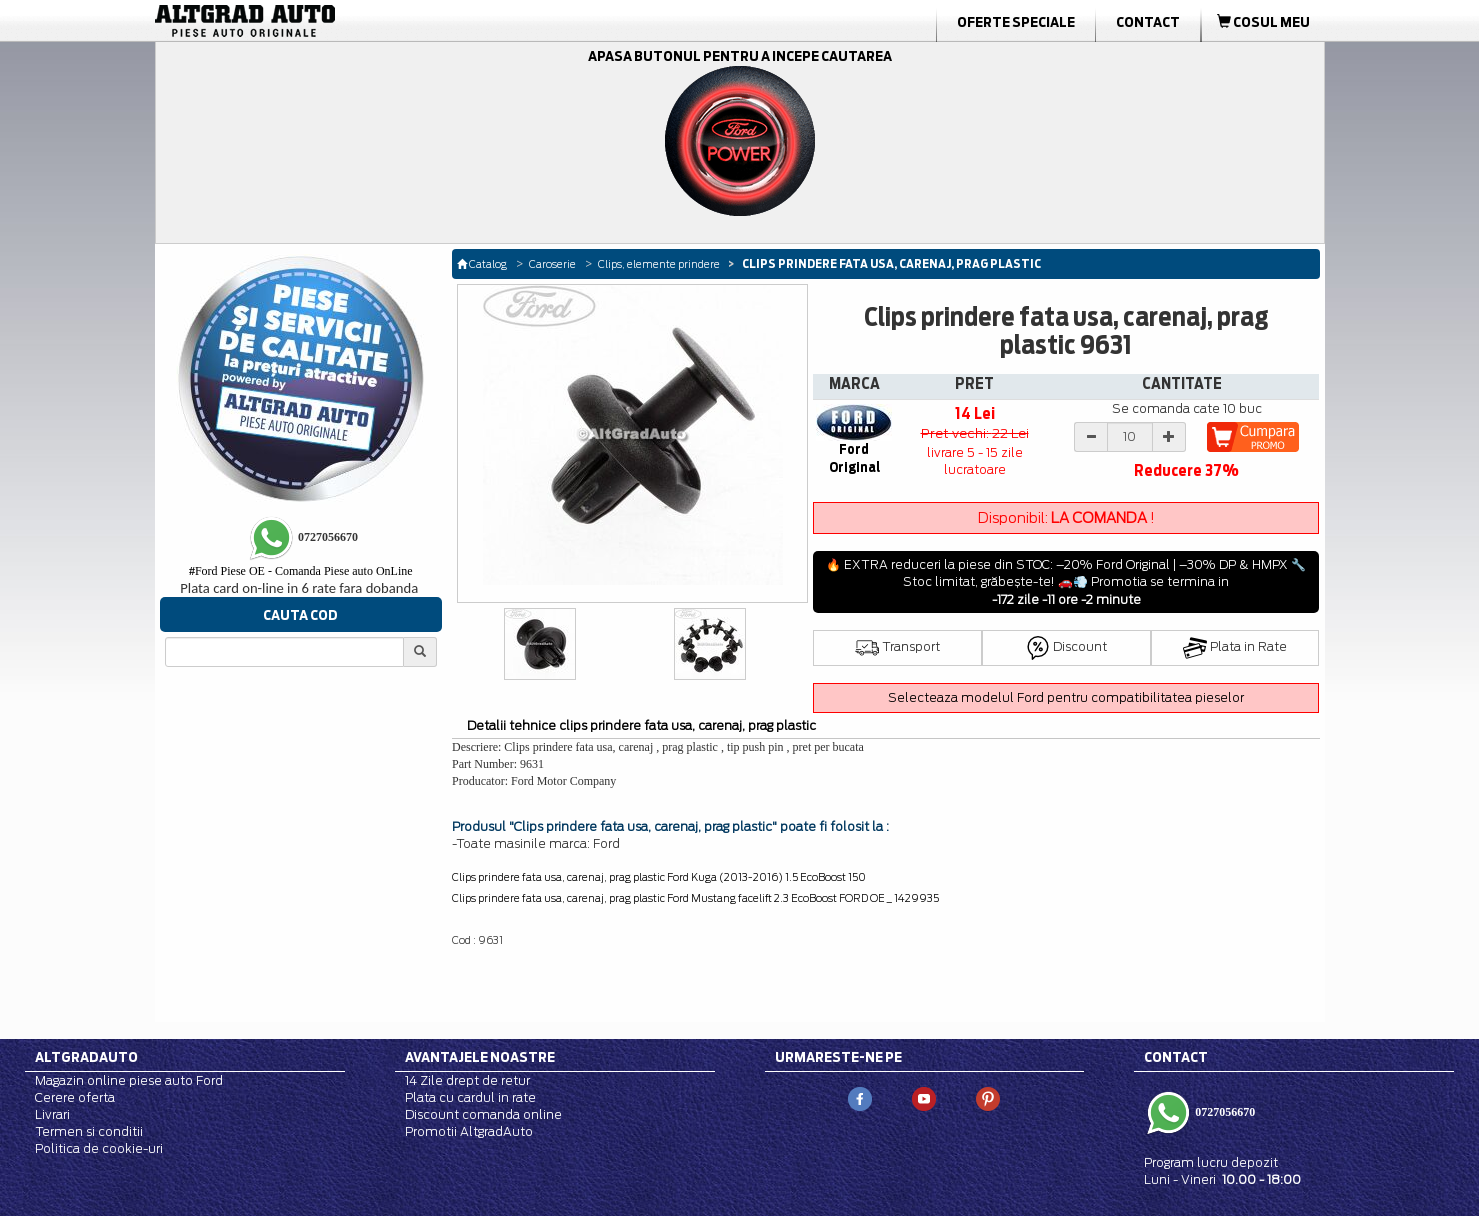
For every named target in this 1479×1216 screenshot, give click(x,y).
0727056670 (1223, 1112)
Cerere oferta (75, 1097)
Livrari (52, 1114)
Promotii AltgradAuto (469, 1131)
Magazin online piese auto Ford (129, 1080)
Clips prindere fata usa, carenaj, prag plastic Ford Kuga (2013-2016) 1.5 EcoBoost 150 (659, 877)
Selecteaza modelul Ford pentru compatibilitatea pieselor (1066, 697)
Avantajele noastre (480, 1057)
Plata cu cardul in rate (470, 1097)
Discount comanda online (483, 1114)
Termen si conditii (89, 1131)
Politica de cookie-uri (99, 1148)
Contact (1148, 22)
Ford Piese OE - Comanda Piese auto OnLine (301, 571)
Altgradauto (86, 1057)
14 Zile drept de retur (467, 1080)
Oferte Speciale (1016, 22)
